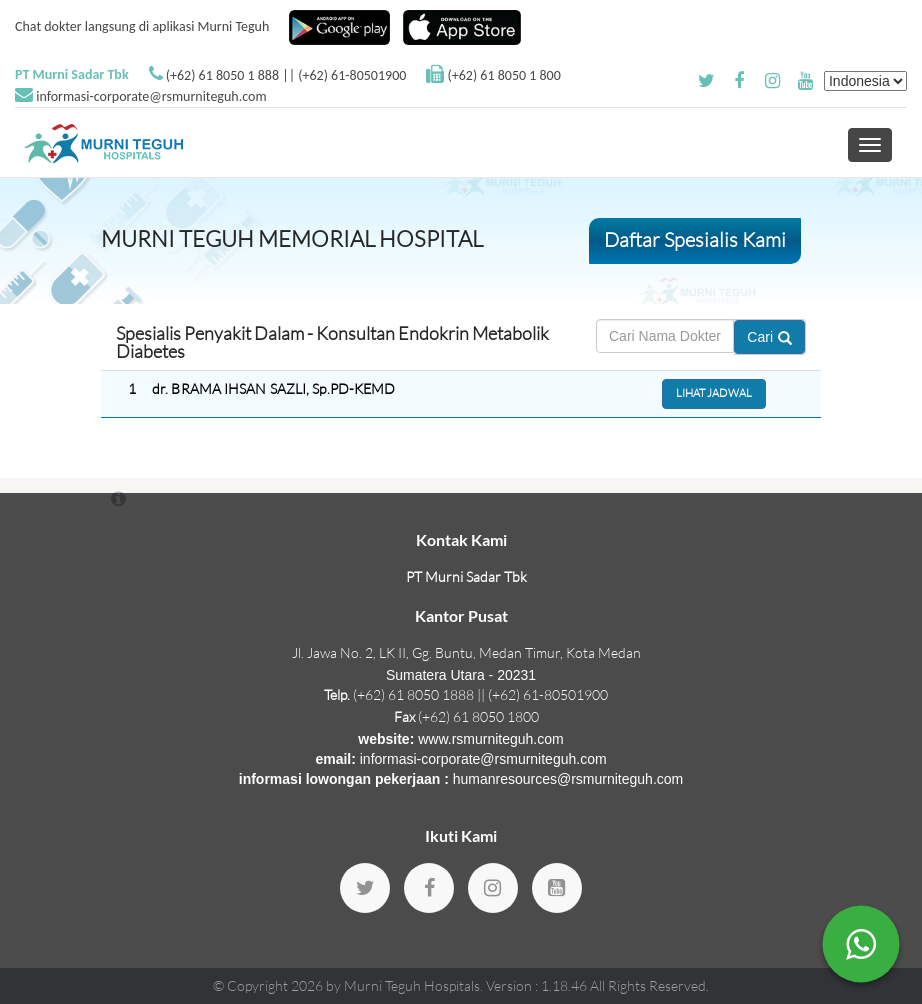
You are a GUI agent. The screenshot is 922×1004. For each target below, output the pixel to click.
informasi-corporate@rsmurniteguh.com (151, 96)
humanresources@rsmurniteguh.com (568, 779)
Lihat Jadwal (714, 393)
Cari (769, 337)
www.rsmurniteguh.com (491, 739)
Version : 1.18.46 (538, 985)
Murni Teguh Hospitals (412, 985)
